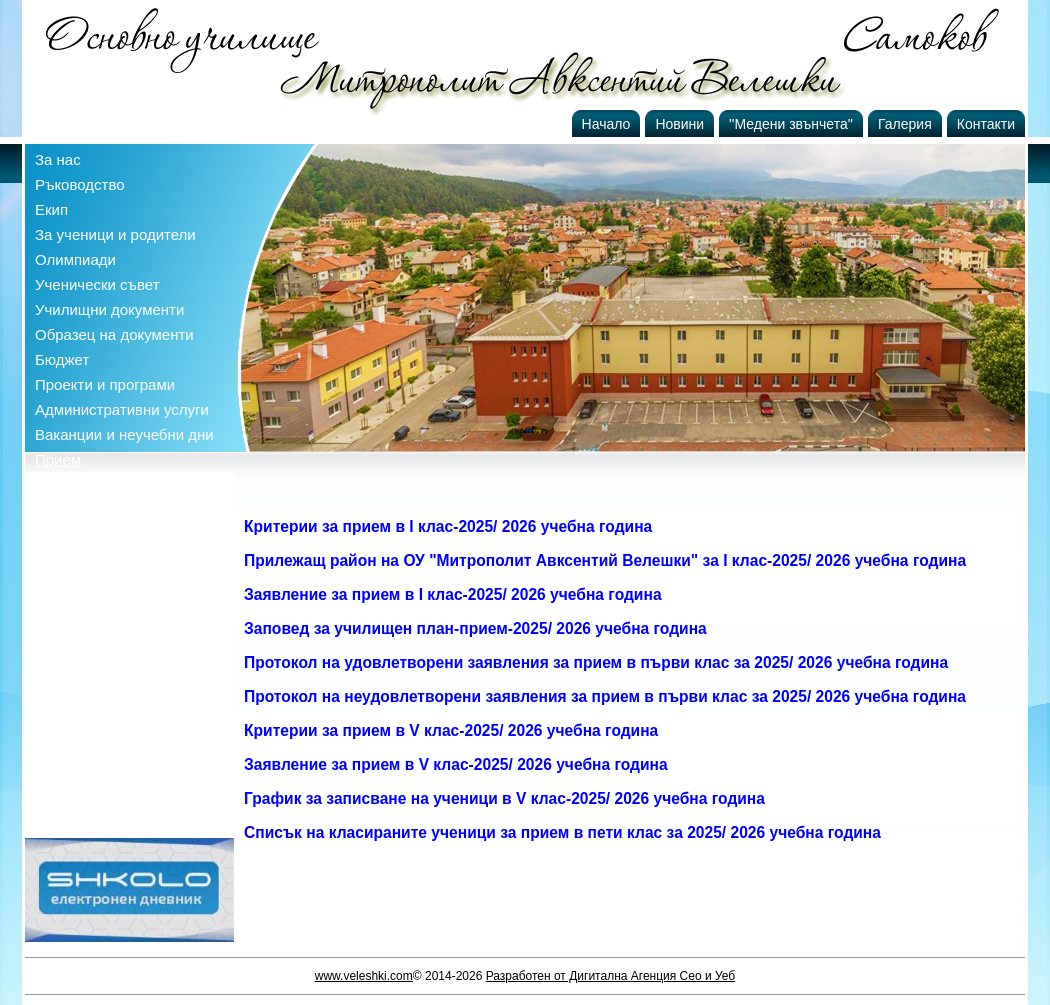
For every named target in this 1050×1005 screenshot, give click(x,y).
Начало (606, 124)
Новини (679, 124)
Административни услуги (122, 409)
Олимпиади (75, 259)
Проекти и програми (105, 384)
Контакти (986, 124)
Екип (51, 209)
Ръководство (80, 184)
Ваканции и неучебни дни (124, 434)
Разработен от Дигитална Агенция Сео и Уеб (611, 976)
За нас (58, 159)
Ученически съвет (97, 284)
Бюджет (62, 359)
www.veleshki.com (364, 976)
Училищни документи (109, 309)
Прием (58, 459)
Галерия (905, 124)
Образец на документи (114, 334)
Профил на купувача (107, 484)
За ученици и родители (115, 234)
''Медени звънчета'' (791, 124)
